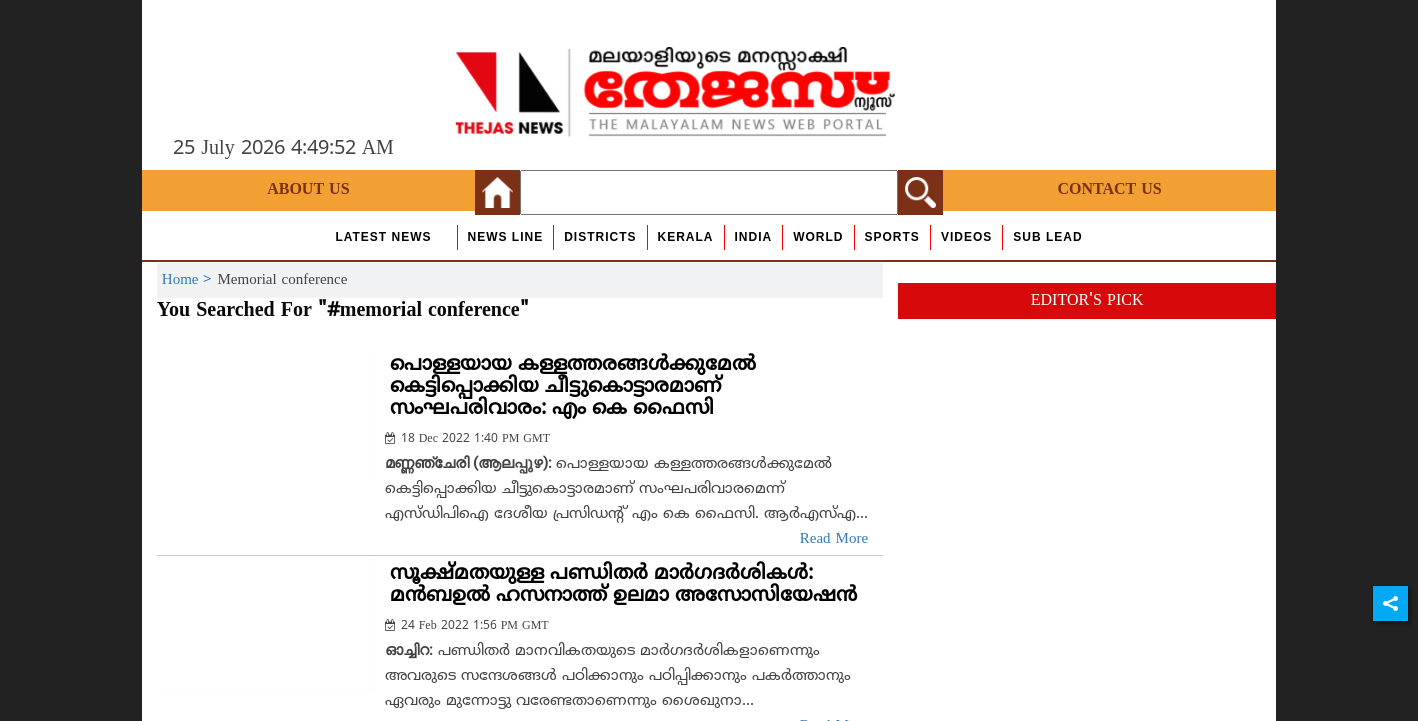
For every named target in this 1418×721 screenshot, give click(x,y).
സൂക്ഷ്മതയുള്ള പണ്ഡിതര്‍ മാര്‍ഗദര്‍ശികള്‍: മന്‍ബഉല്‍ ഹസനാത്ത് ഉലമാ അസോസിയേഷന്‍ (623, 585)
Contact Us (1109, 190)
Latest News (383, 237)
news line (506, 237)
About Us (308, 190)
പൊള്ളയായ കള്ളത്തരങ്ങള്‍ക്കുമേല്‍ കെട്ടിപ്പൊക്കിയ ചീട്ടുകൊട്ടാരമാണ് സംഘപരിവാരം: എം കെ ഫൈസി (573, 387)
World (818, 237)
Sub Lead (1047, 237)
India (754, 237)
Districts (600, 237)
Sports (892, 237)
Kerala (686, 237)
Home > (190, 280)
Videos (966, 237)
